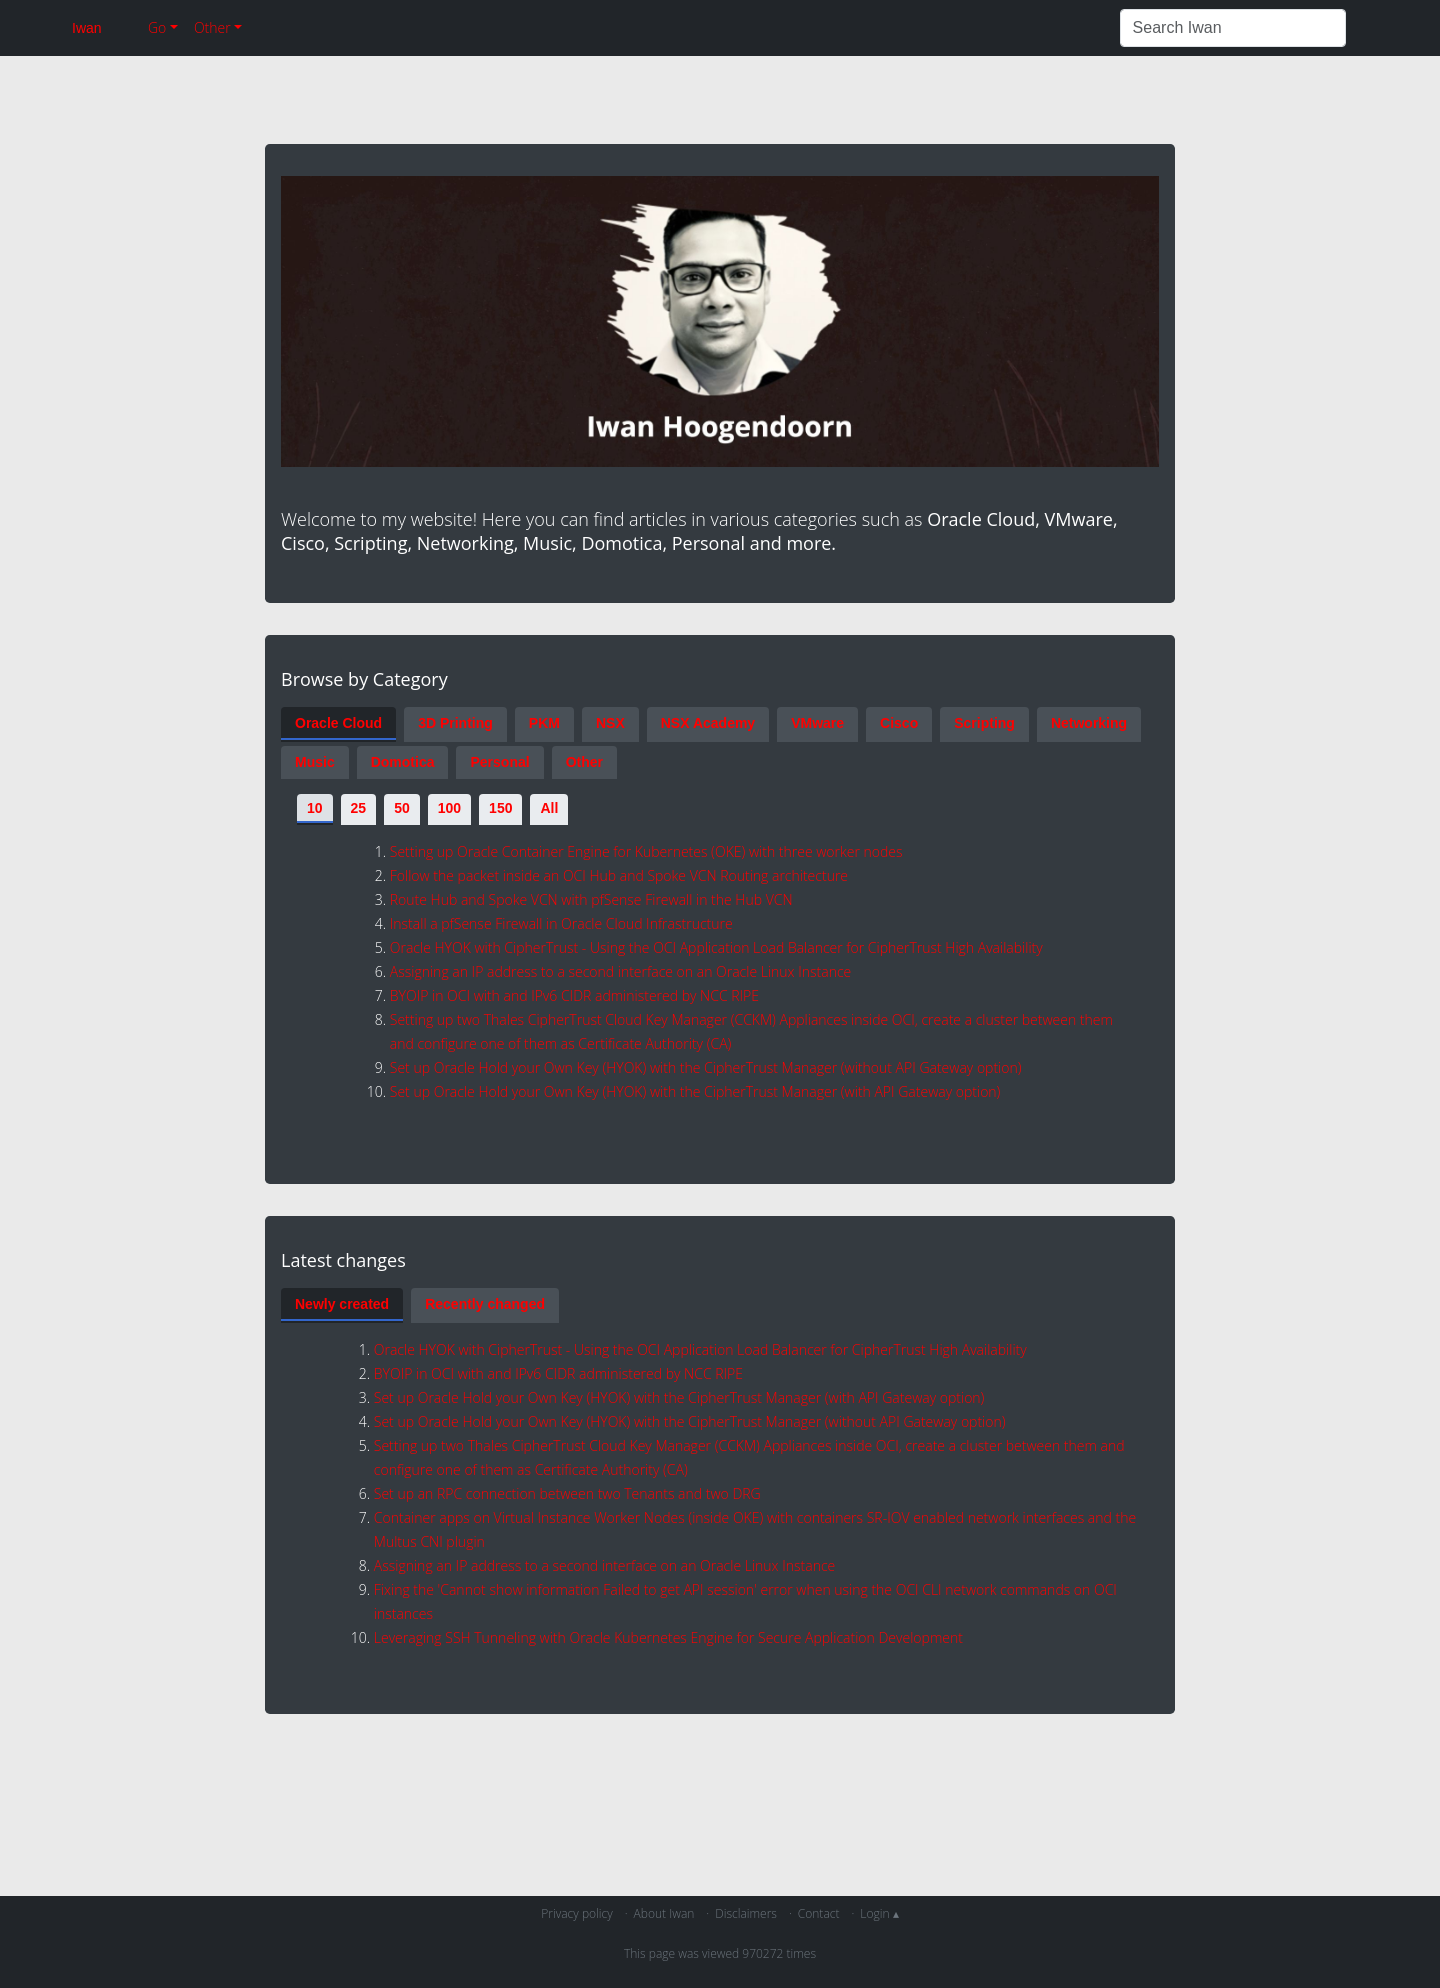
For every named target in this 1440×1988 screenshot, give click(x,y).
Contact (819, 1913)
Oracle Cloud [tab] (338, 723)
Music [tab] (315, 762)
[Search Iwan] (1233, 28)
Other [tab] (584, 762)
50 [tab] (402, 808)
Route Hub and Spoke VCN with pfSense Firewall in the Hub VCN (591, 899)
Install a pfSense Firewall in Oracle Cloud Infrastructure (561, 923)
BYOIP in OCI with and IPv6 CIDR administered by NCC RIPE (574, 995)
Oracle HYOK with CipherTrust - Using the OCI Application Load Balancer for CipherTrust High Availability (716, 947)
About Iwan (664, 1913)
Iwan (87, 28)
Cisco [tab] (899, 723)
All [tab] (549, 808)
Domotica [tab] (403, 762)
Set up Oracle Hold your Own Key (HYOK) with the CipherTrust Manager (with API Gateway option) (695, 1091)
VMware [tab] (817, 723)
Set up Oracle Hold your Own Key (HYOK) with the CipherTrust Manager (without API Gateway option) (706, 1067)
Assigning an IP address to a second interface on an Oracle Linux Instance (620, 971)
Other (212, 27)
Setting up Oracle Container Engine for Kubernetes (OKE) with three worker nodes (646, 851)
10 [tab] (315, 808)
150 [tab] (500, 808)
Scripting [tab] (984, 723)
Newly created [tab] (342, 1304)
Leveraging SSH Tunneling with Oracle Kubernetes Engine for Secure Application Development (668, 1637)
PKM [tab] (544, 723)
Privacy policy (576, 1913)
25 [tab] (359, 808)
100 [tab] (449, 808)
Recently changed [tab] (485, 1304)
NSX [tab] (610, 723)
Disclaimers (746, 1913)
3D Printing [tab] (455, 723)
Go (157, 27)
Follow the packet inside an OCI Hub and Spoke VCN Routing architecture (619, 875)
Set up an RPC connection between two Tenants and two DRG (567, 1493)
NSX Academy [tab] (708, 723)
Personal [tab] (499, 762)
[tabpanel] (720, 965)
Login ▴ (879, 1913)
